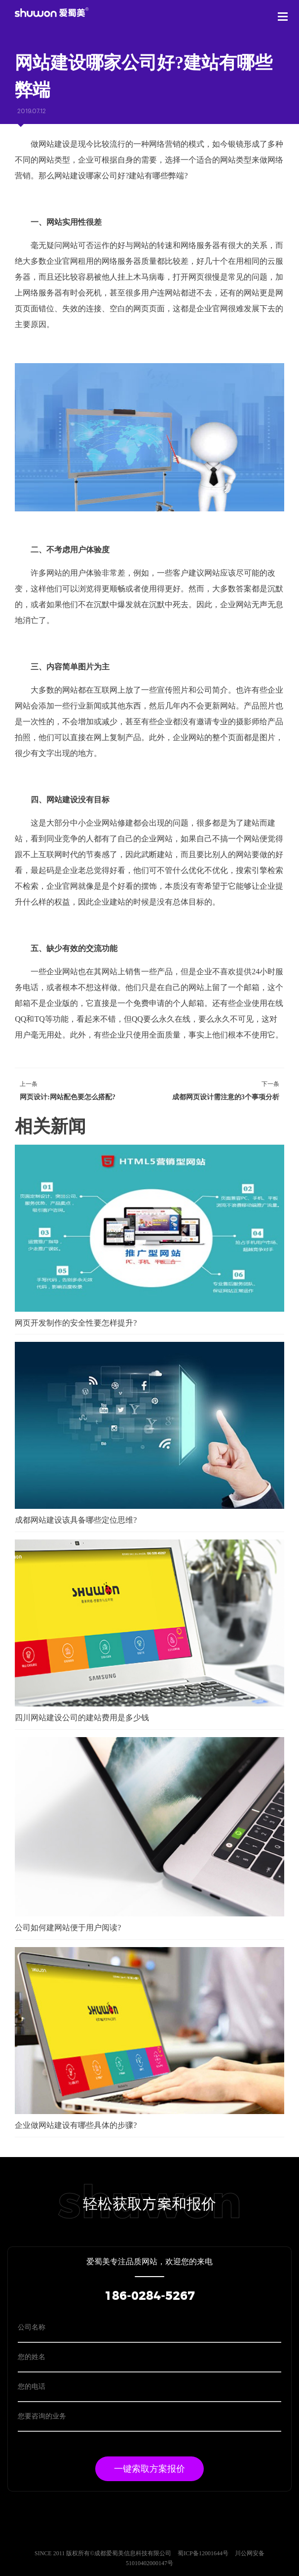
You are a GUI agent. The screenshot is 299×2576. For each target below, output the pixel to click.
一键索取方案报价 (149, 2469)
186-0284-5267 (150, 2296)
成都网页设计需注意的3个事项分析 (225, 1097)
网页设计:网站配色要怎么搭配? (67, 1097)
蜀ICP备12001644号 (204, 2553)
